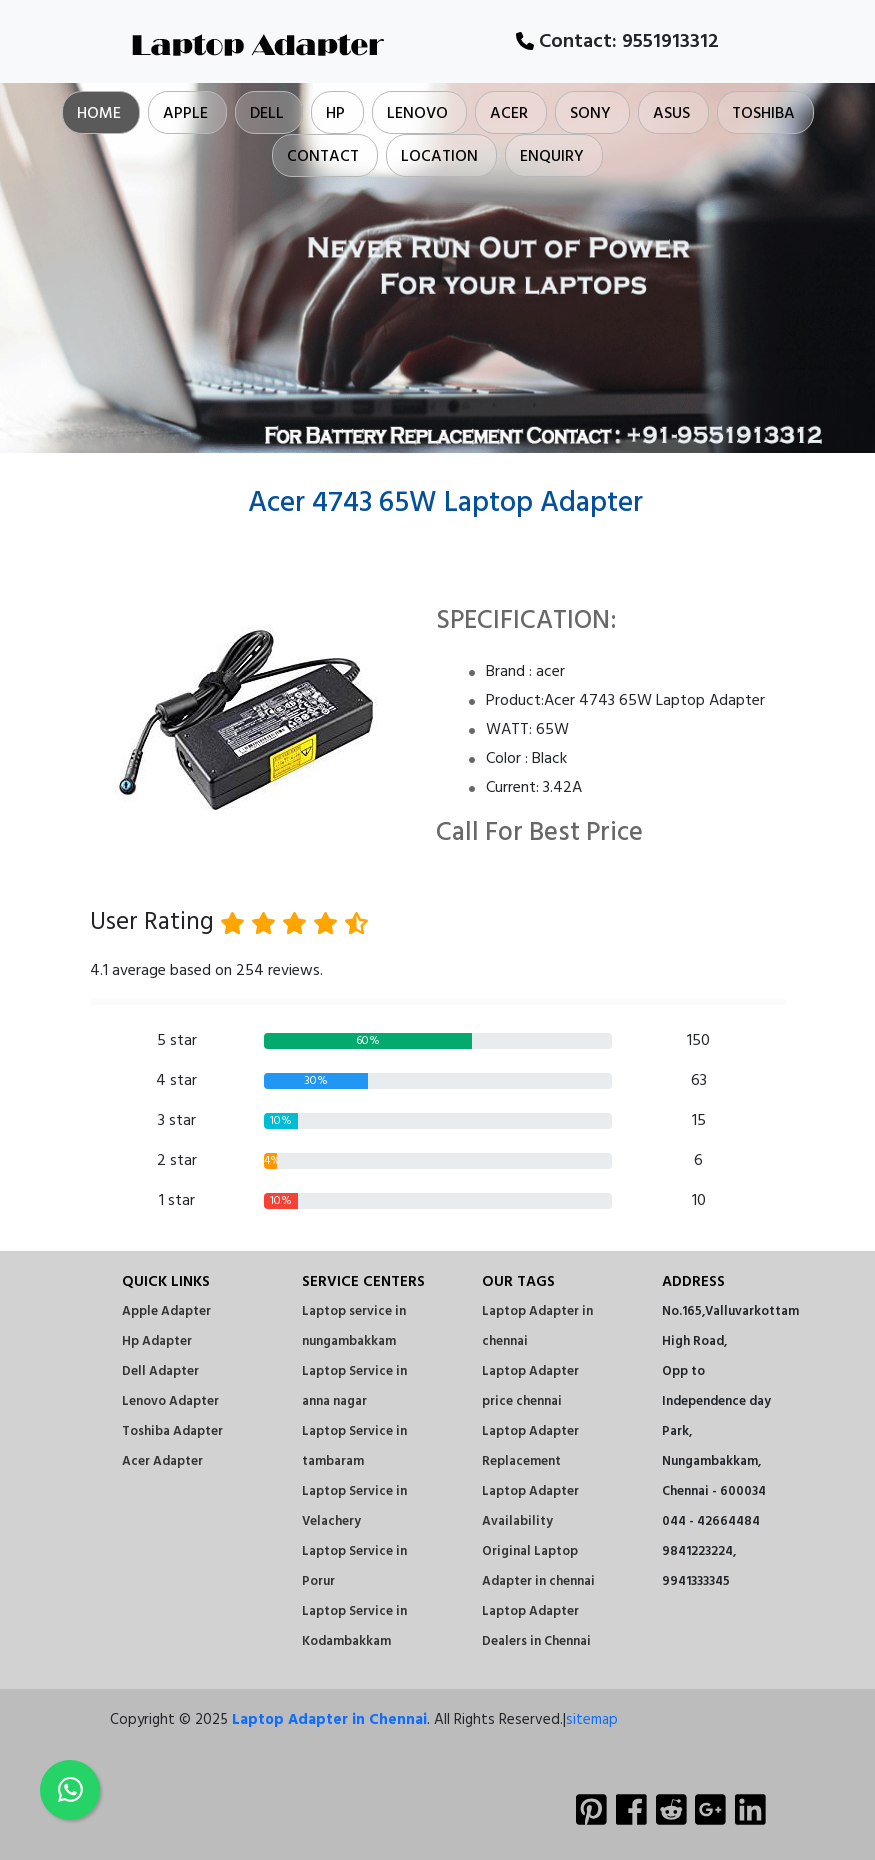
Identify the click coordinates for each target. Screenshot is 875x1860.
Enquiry (552, 157)
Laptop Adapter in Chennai (329, 1720)
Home (99, 114)
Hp (335, 114)
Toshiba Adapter (172, 1431)
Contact (323, 157)
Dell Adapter (160, 1371)
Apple (185, 114)
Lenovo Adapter (170, 1401)
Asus (671, 114)
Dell (267, 114)
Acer (509, 114)
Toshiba (763, 114)
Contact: (617, 42)
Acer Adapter (162, 1461)
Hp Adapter (157, 1341)
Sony (590, 114)
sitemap (592, 1720)
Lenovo (417, 114)
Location (439, 157)
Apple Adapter (166, 1311)
